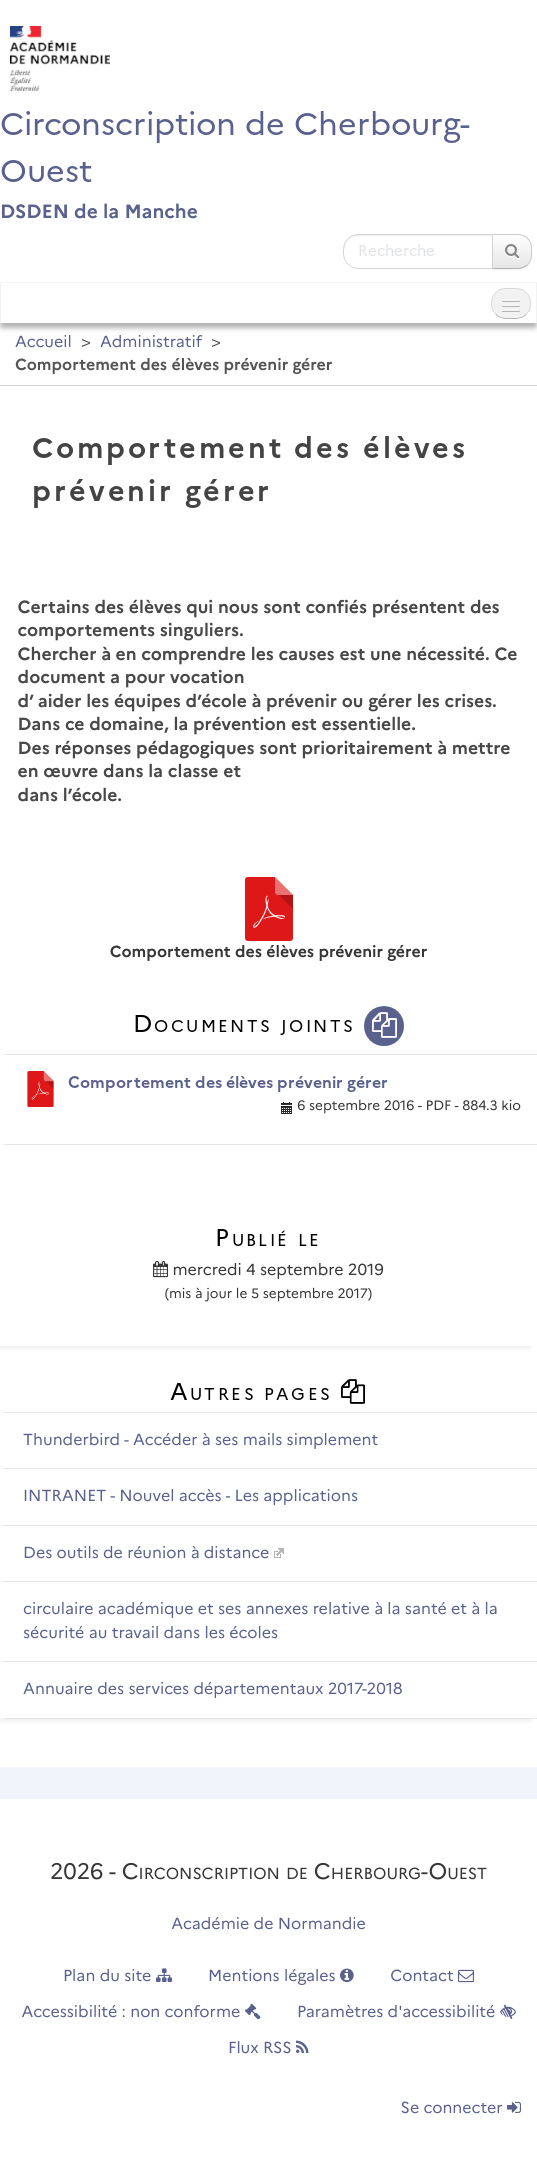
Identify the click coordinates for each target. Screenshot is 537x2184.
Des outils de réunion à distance (146, 1553)
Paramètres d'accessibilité (406, 2012)
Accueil (43, 342)
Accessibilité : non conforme (140, 2012)
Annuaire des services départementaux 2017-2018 (213, 1689)
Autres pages (269, 1391)
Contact (432, 1976)
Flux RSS (268, 2048)
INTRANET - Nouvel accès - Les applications (190, 1496)
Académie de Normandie (268, 1924)
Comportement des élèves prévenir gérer (228, 1082)
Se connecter (461, 2108)
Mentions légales (281, 1976)
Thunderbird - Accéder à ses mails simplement (200, 1440)
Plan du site (117, 1976)
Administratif (151, 342)
